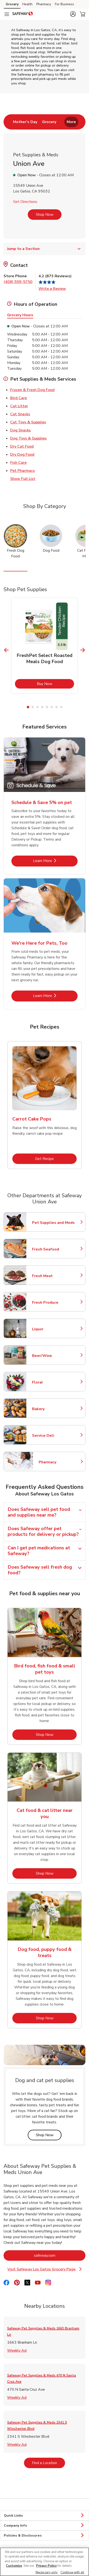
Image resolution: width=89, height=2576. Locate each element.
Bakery (53, 1409)
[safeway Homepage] (22, 14)
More (71, 121)
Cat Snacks (20, 414)
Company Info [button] (44, 2525)
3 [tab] (37, 707)
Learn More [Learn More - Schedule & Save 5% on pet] (55, 860)
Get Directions (25, 201)
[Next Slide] (82, 650)
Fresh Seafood (53, 1249)
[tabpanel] (44, 646)
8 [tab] (61, 707)
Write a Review (52, 288)
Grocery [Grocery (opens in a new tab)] (12, 4)
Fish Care (18, 462)
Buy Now (55, 683)
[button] (73, 14)
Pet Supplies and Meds (53, 1223)
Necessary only (47, 2572)
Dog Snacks (20, 430)
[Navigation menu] (6, 14)
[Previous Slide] (6, 650)
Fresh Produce (53, 1302)
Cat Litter (19, 406)
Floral (53, 1382)
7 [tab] (56, 707)
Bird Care (18, 398)
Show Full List (22, 478)
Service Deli (53, 1435)
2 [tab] (33, 707)
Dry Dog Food (22, 454)
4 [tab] (42, 707)
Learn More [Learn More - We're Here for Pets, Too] (55, 995)
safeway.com (60, 2255)
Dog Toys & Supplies (28, 438)
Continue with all (72, 2572)
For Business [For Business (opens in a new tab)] (64, 4)
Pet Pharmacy (22, 470)
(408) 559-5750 (18, 281)
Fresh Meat (53, 1276)
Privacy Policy (46, 2566)
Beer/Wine (53, 1356)
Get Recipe (56, 1158)
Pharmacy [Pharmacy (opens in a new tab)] (43, 4)
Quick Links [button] (44, 2515)
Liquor (53, 1329)
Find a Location (48, 2463)
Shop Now (44, 214)
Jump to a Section (44, 249)
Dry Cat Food (22, 446)
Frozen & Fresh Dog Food (32, 390)
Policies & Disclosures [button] (44, 2535)
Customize (14, 2566)
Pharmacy (59, 1462)
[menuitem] (25, 122)
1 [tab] (28, 707)
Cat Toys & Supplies (28, 422)
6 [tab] (52, 707)
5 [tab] (47, 707)
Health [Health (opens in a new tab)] (27, 4)
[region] (44, 2561)
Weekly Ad (17, 2350)
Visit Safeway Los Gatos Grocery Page (45, 2269)
